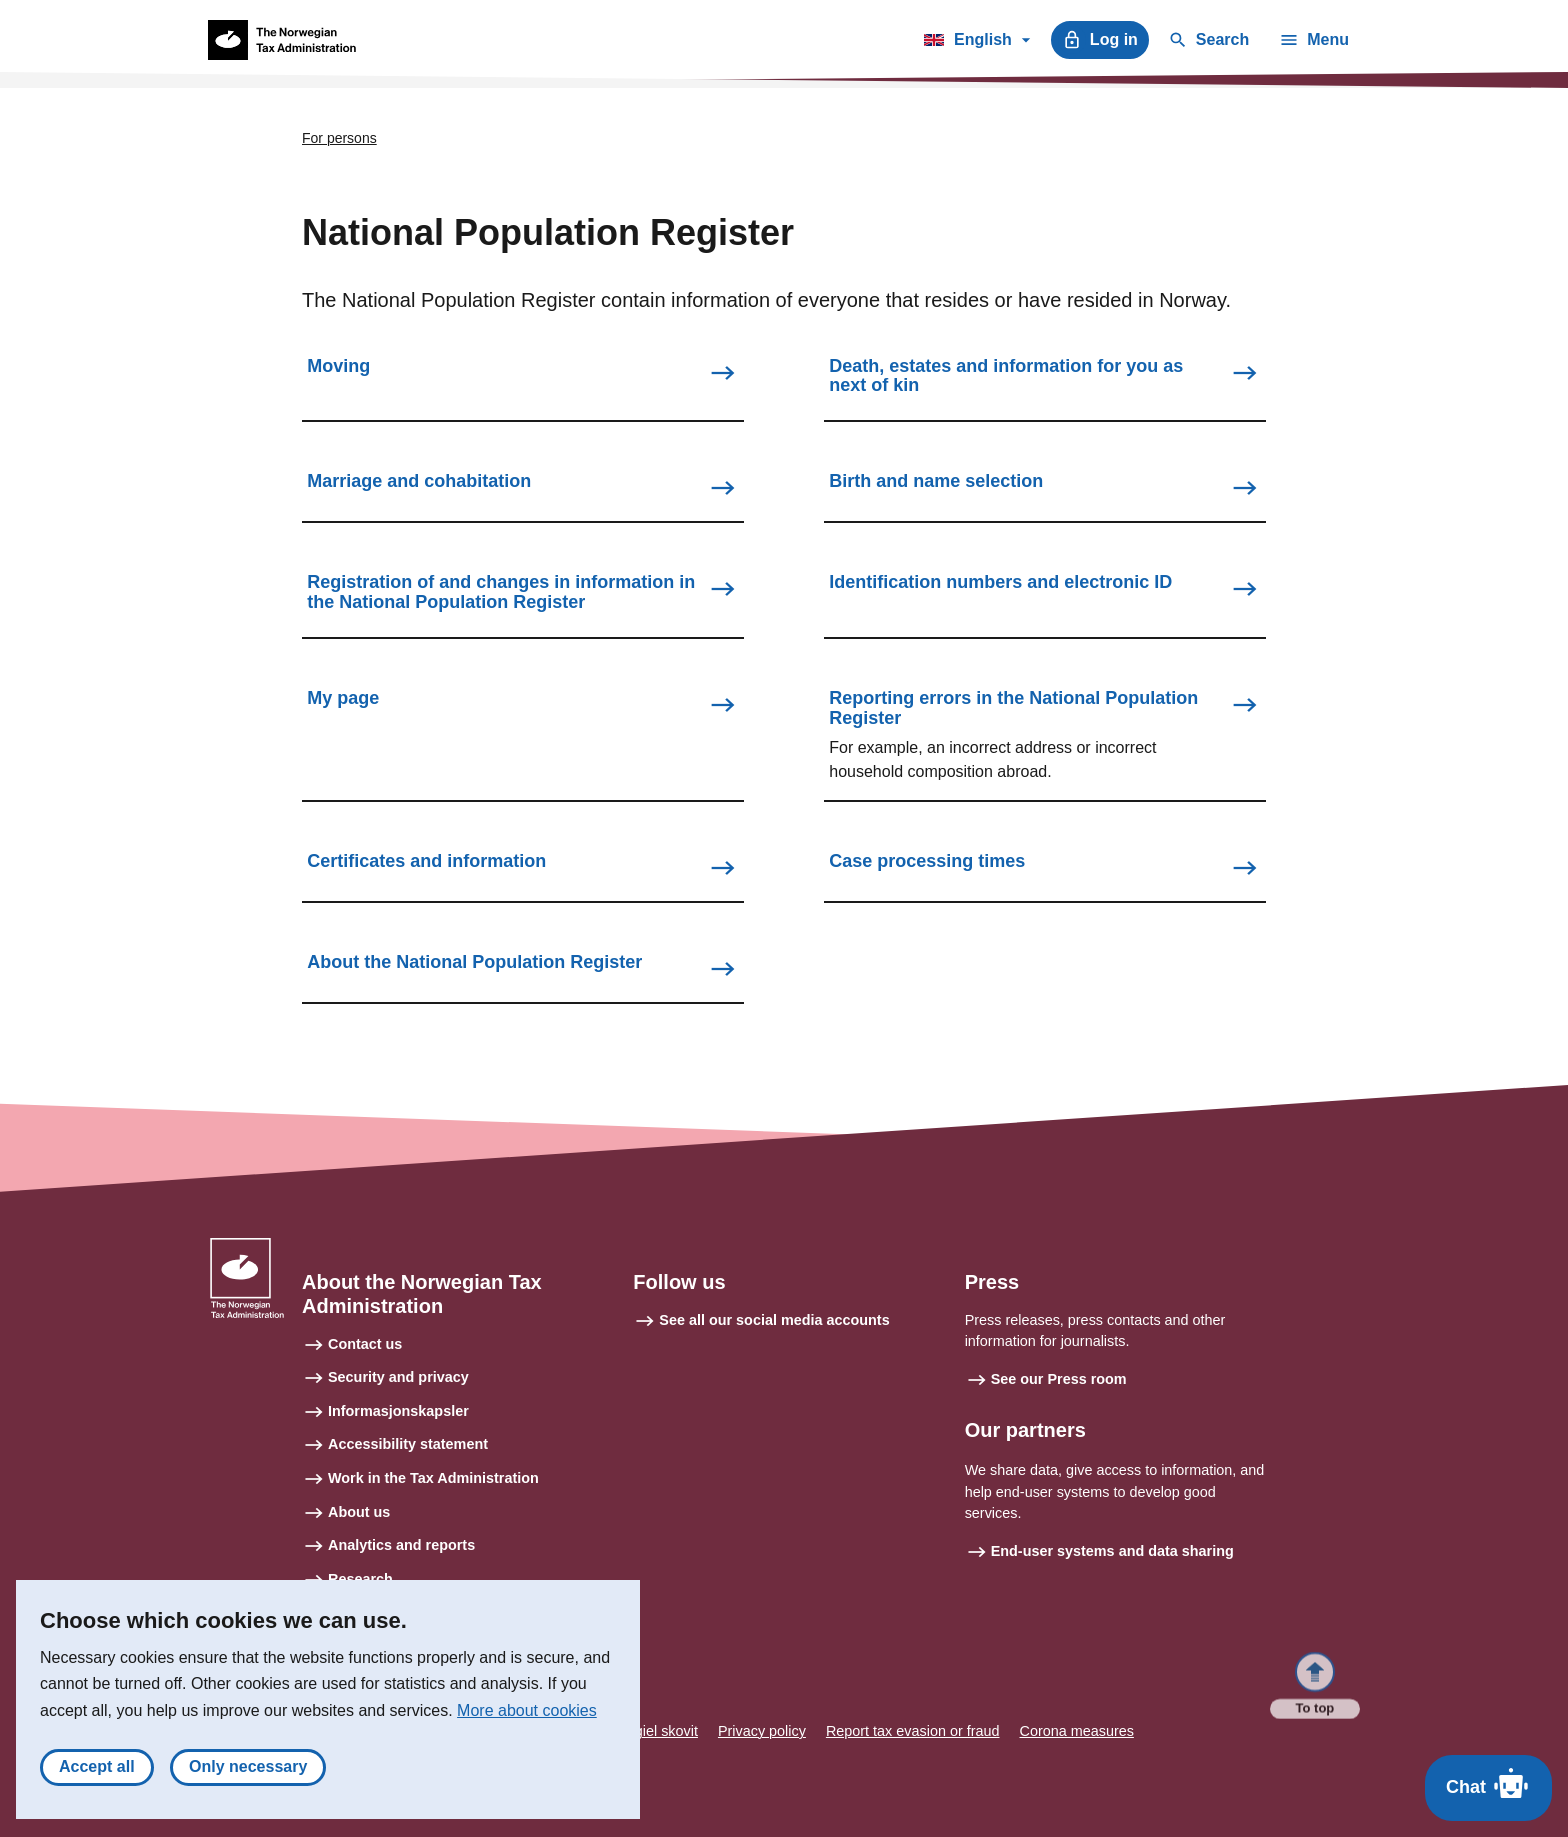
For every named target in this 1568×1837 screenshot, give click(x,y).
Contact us (365, 1344)
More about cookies (527, 1720)
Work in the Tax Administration (433, 1478)
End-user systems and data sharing (1112, 1551)
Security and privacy (398, 1377)
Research (360, 1579)
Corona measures (1077, 1731)
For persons (339, 138)
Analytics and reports (401, 1545)
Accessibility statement (408, 1444)
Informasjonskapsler (398, 1411)
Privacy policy (762, 1731)
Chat (1488, 1783)
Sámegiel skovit (647, 1731)
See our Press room (1059, 1379)
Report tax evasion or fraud (913, 1731)
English (976, 43)
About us (359, 1512)
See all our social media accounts (774, 1320)
